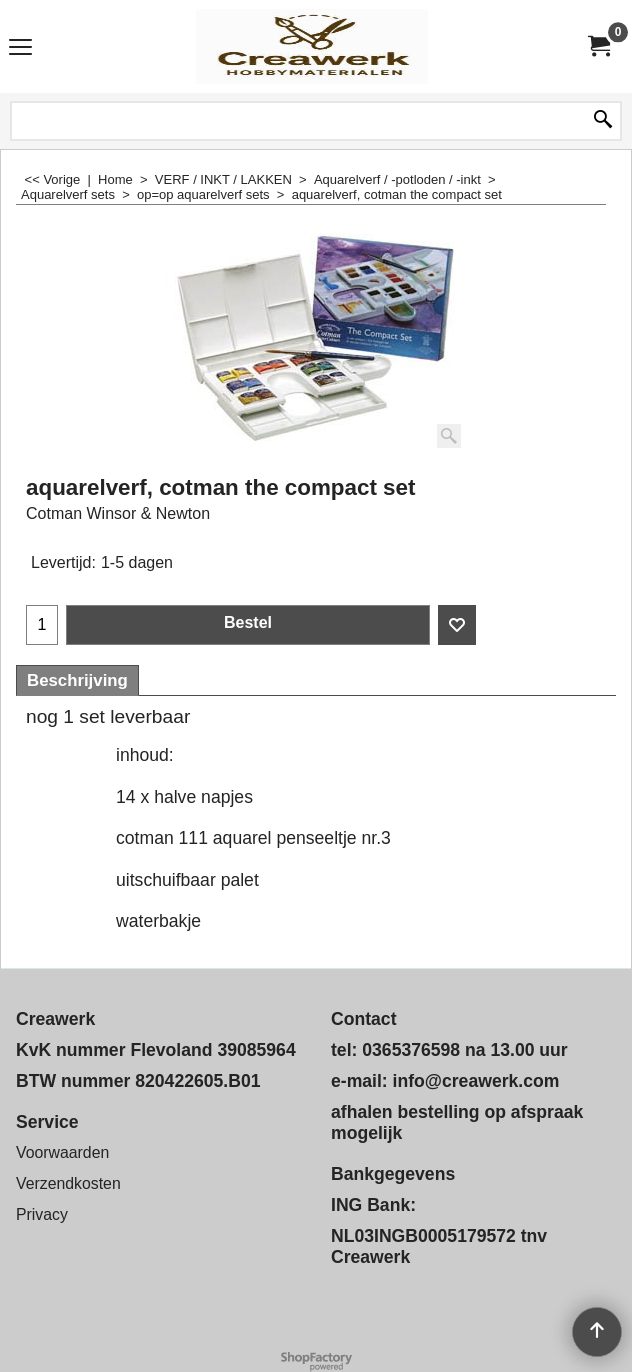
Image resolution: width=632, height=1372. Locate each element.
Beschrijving (77, 680)
